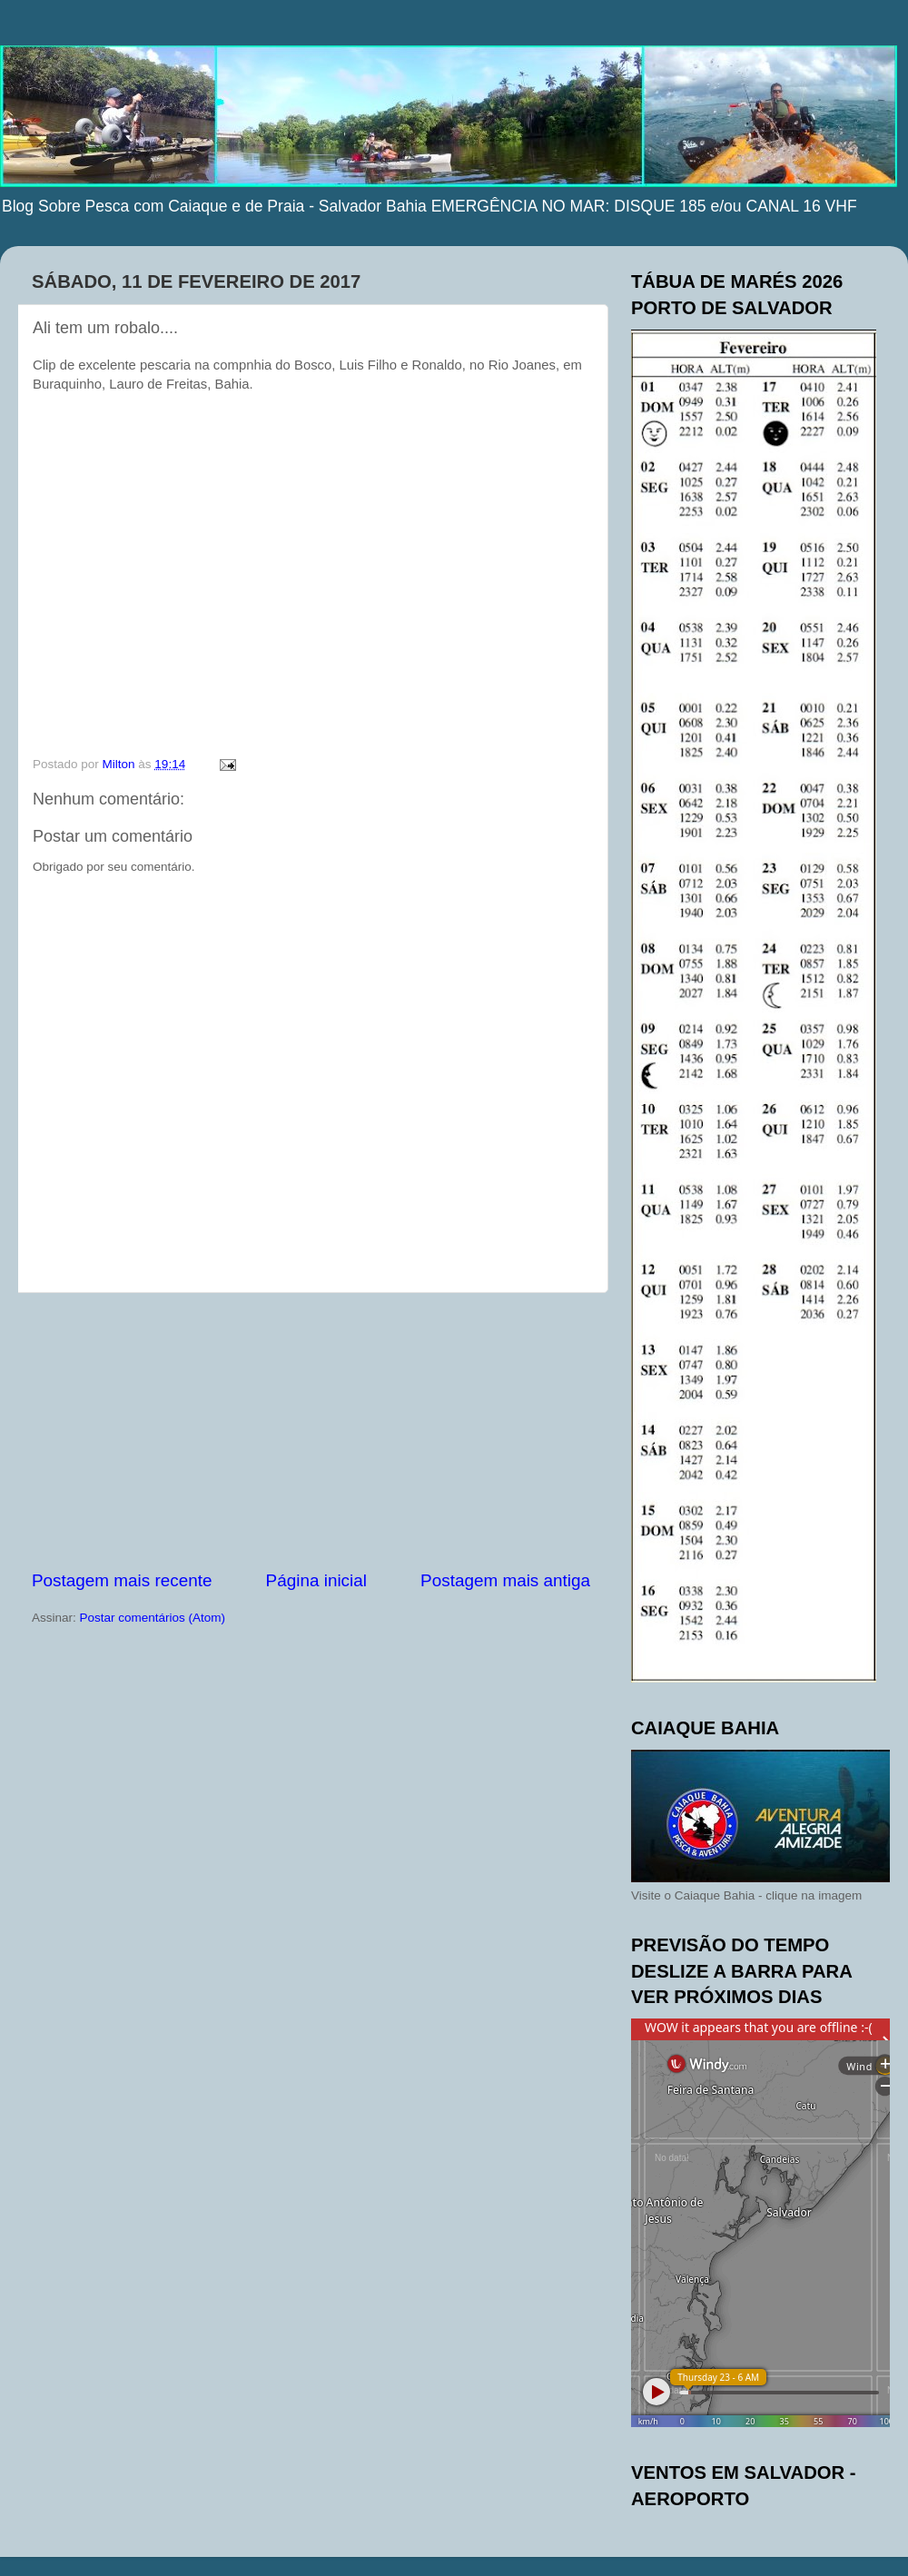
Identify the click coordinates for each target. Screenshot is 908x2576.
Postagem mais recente (122, 1580)
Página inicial (316, 1580)
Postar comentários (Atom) (153, 1617)
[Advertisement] (311, 1431)
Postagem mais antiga (505, 1580)
